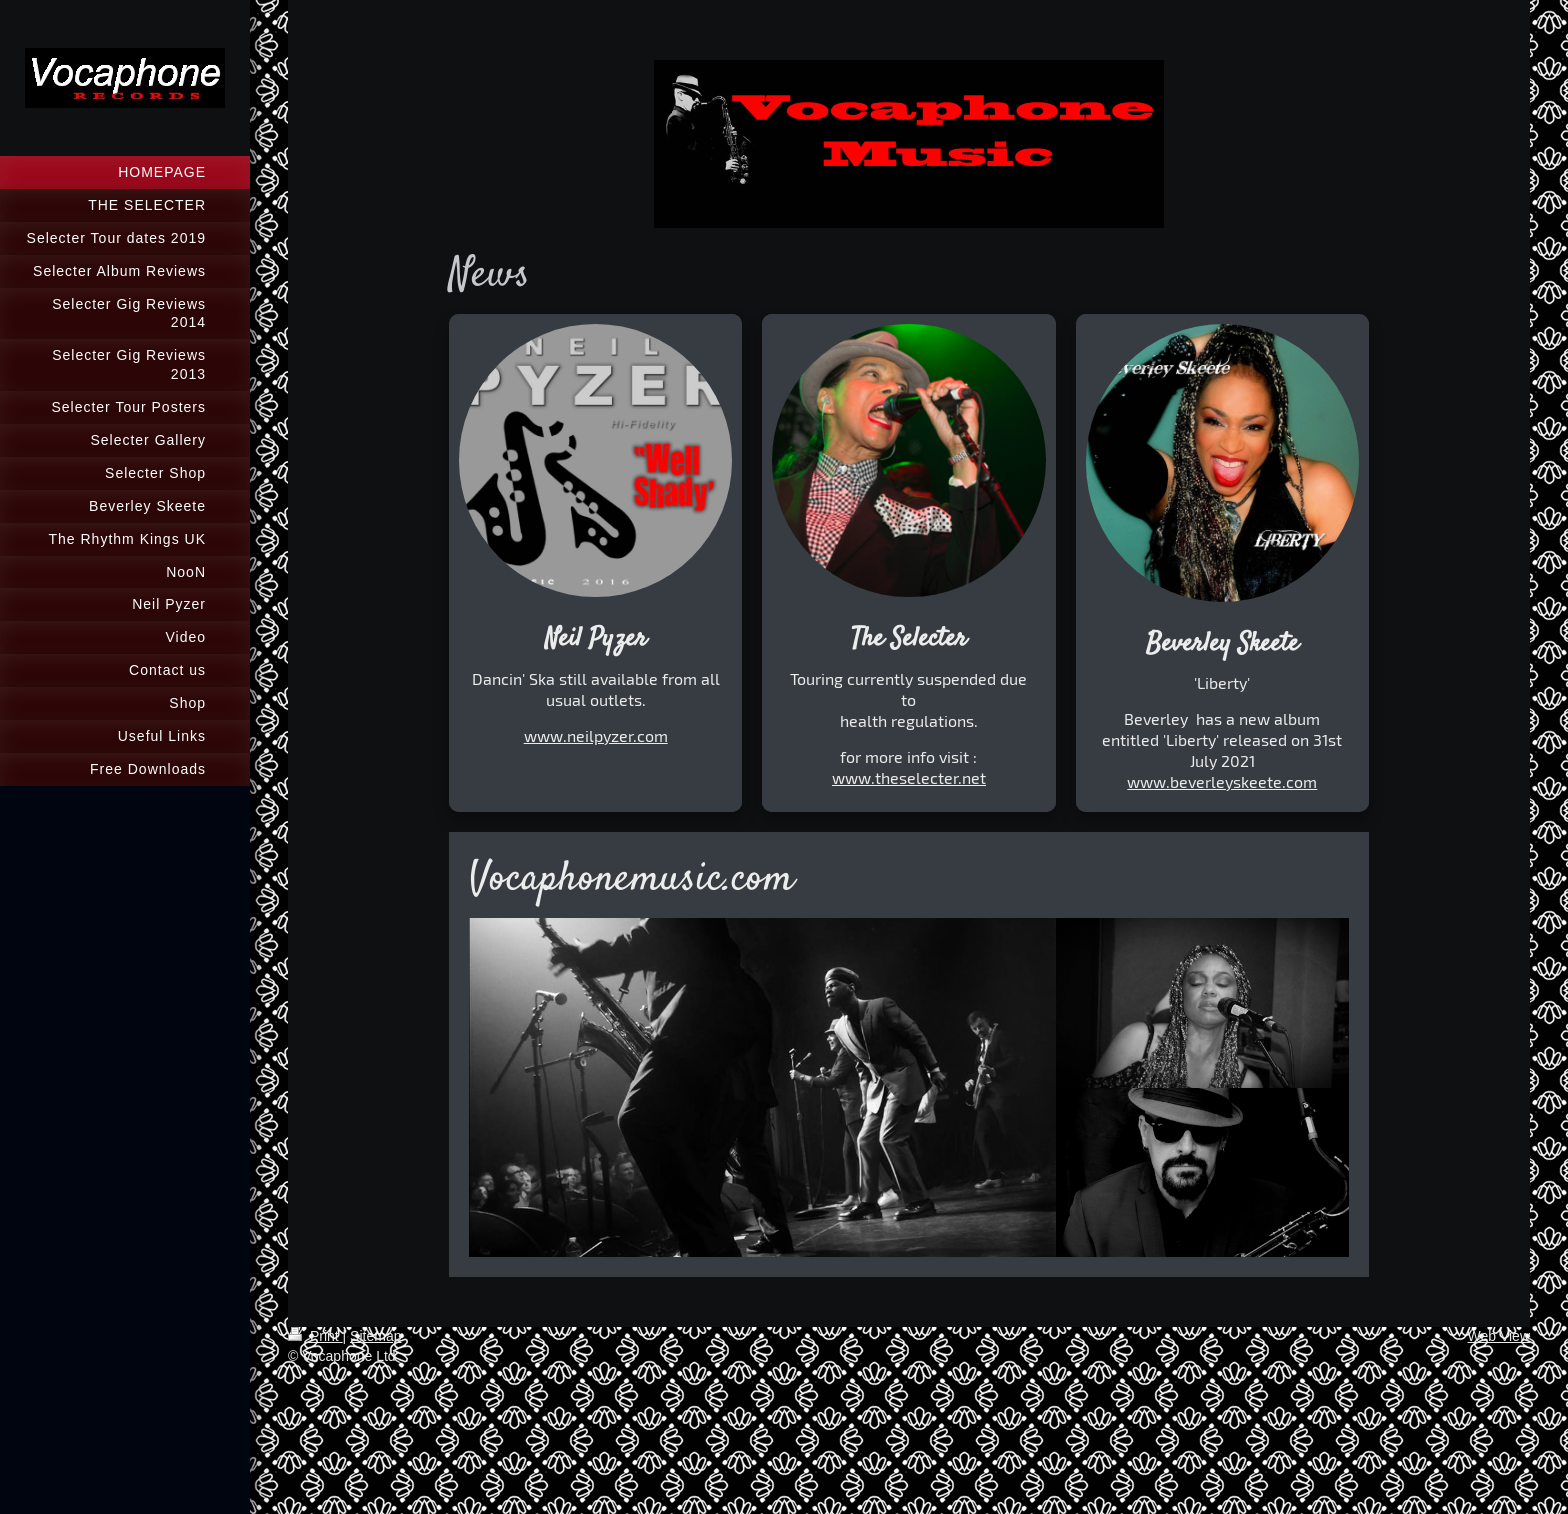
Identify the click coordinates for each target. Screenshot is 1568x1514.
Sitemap (375, 1336)
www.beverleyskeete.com (1222, 781)
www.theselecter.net (909, 777)
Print (315, 1336)
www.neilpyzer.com (596, 735)
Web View (1498, 1336)
